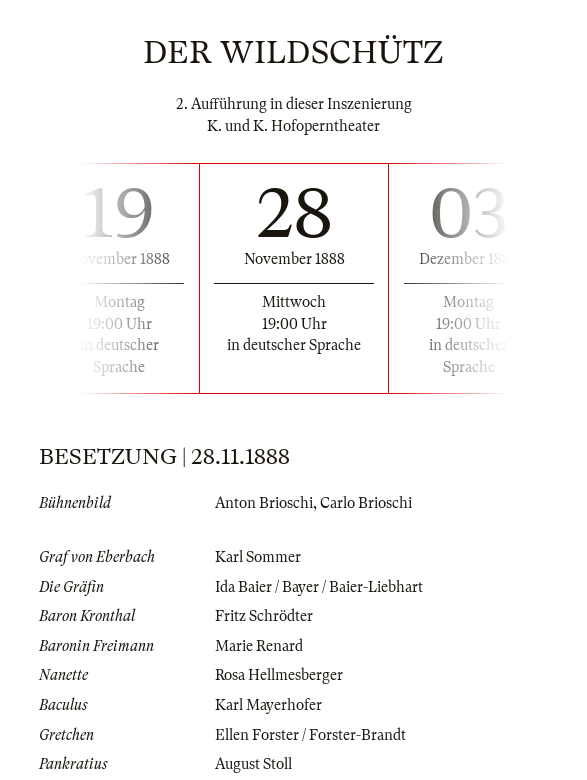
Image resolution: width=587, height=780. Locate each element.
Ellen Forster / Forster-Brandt (310, 735)
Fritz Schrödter (264, 616)
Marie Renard (259, 646)
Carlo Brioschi (366, 503)
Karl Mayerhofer (268, 705)
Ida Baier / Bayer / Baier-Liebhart (319, 587)
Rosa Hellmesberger (279, 675)
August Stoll (253, 764)
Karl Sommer (258, 557)
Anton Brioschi (264, 503)
